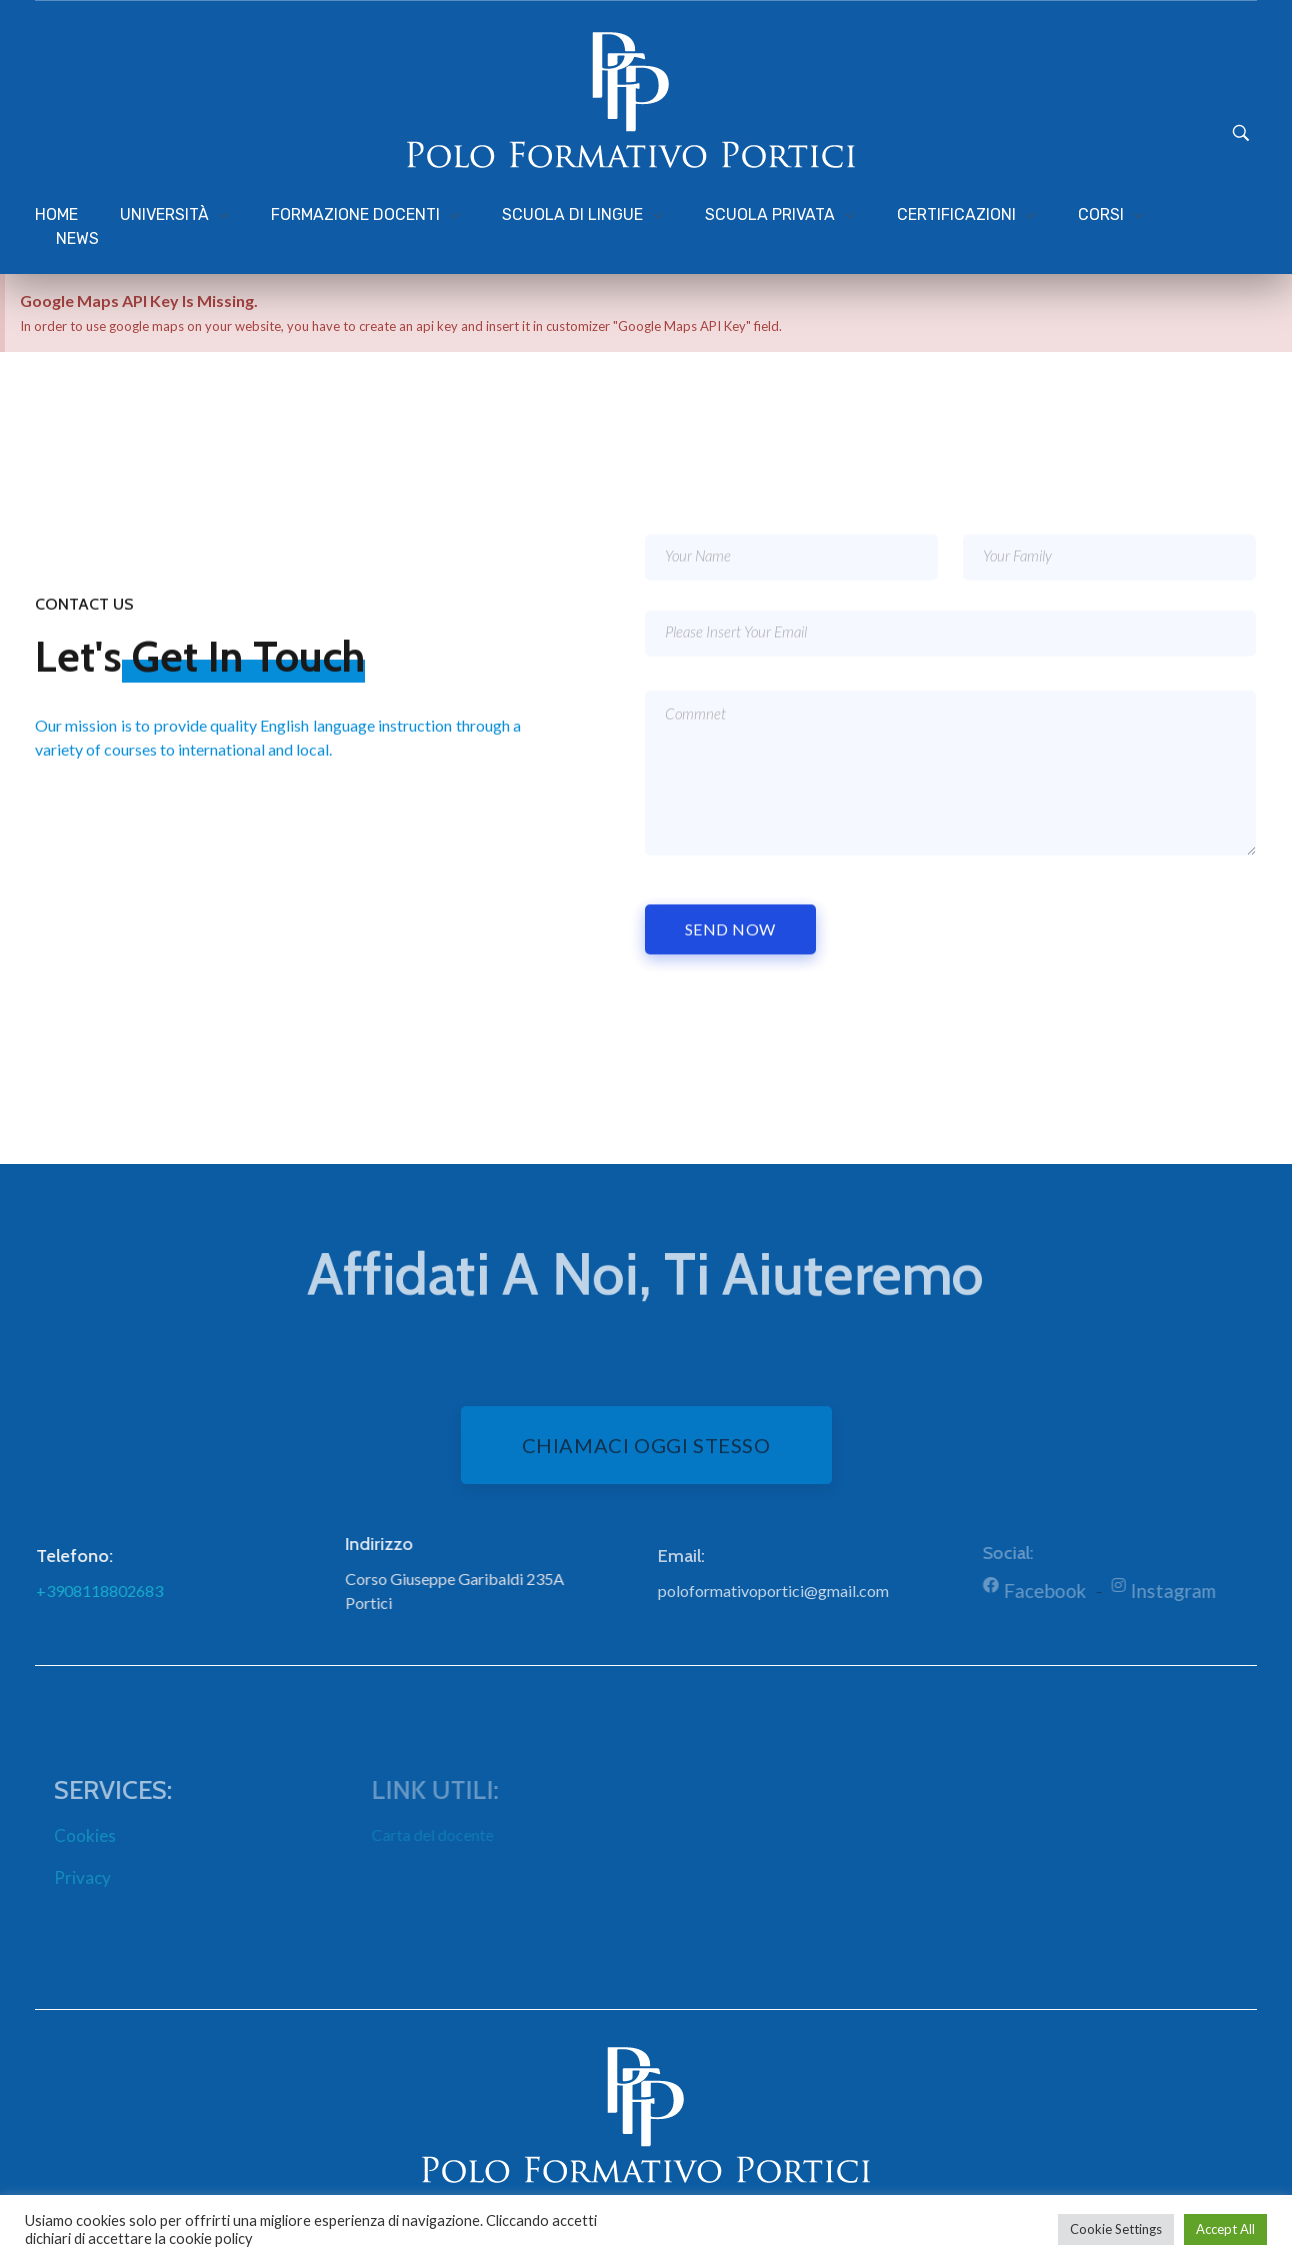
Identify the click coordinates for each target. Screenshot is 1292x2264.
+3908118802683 (112, 1590)
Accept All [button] (1225, 2229)
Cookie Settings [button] (1116, 2229)
